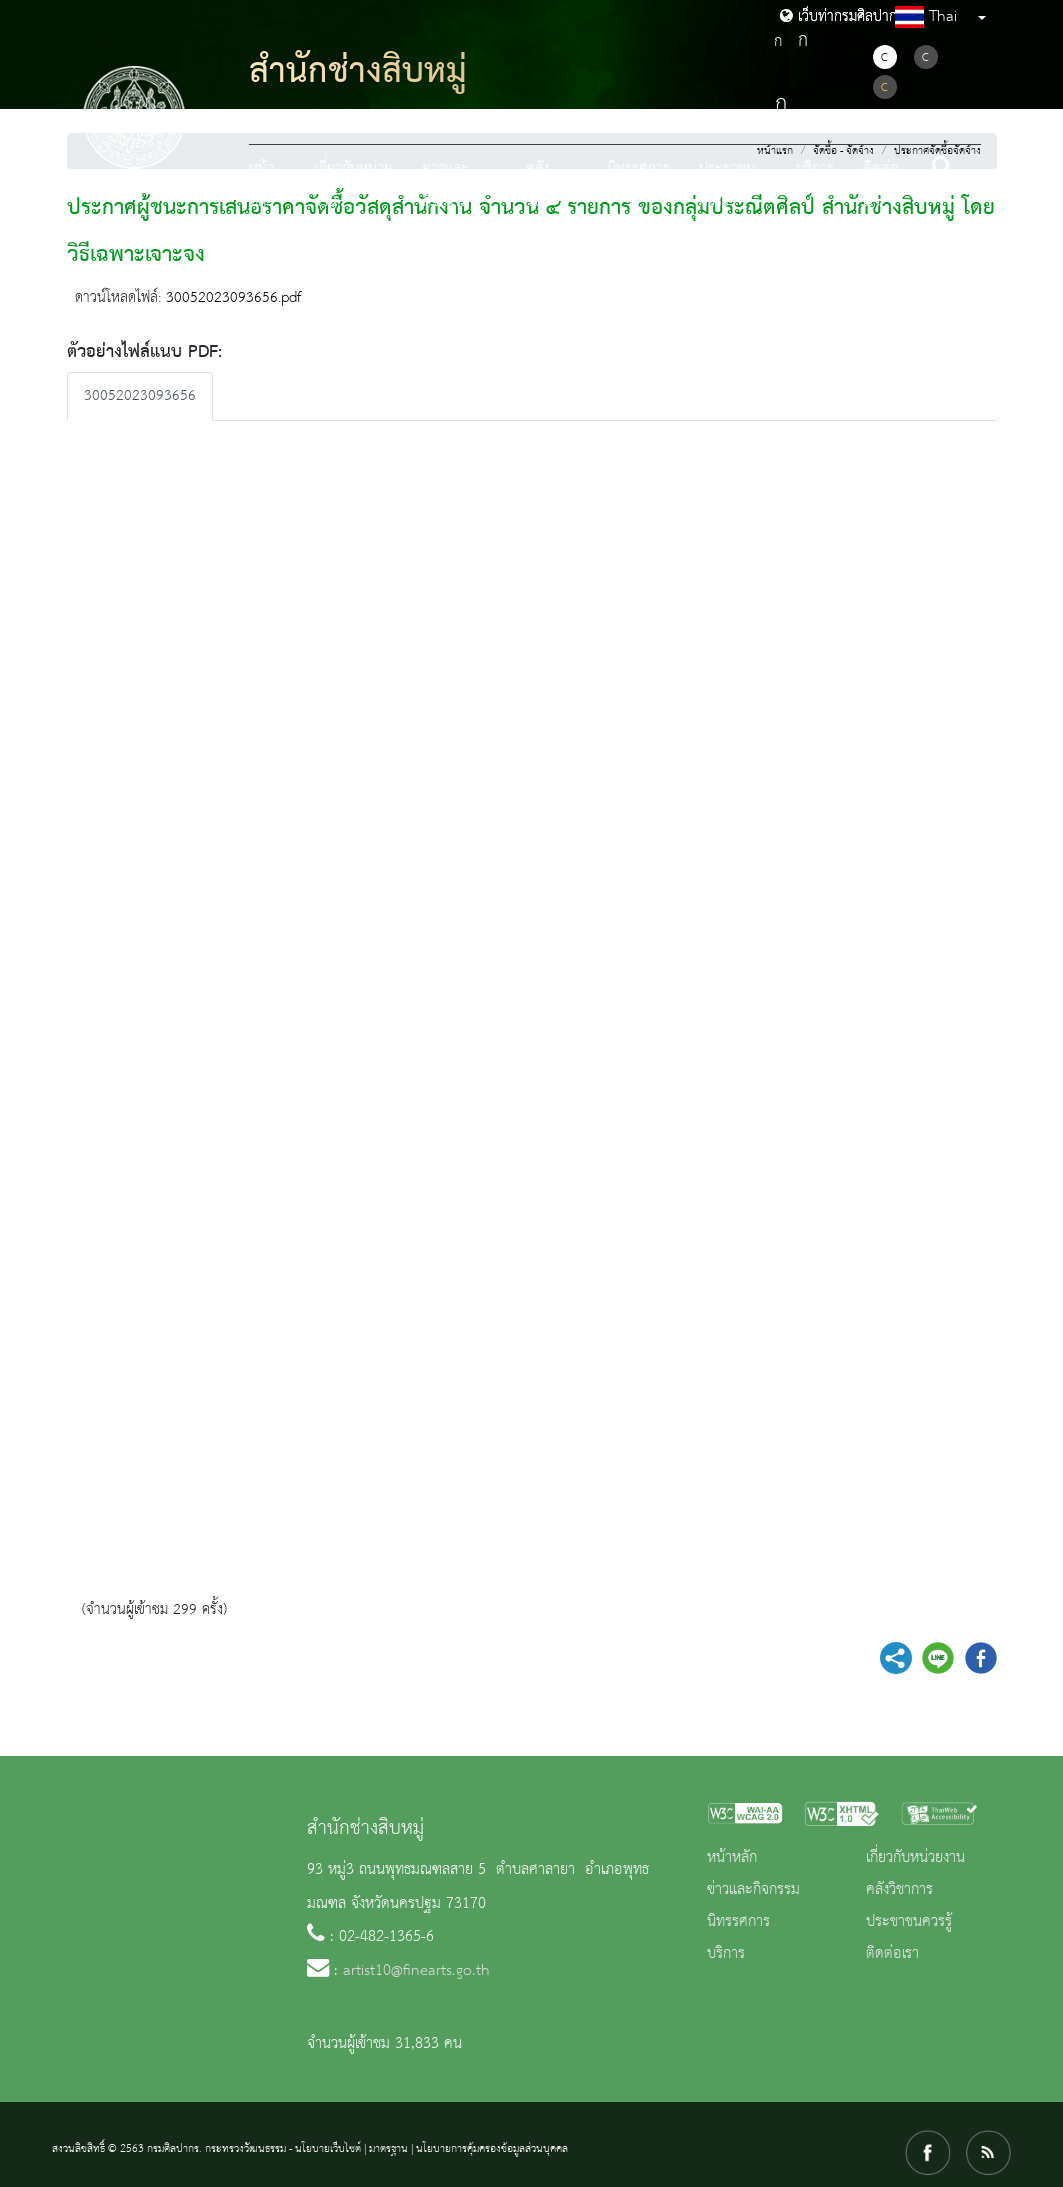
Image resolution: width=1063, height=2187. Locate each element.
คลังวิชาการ (899, 1890)
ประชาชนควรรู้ (909, 1922)
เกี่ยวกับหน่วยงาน (915, 1858)
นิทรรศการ (638, 169)
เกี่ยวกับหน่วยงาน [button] (353, 185)
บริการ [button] (815, 169)
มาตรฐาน (388, 2149)
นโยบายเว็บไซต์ (328, 2149)
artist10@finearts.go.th (416, 1971)
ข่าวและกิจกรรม (753, 1890)
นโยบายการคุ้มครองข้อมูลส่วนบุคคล (492, 2149)
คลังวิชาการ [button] (548, 185)
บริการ (726, 1954)
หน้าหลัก (261, 185)
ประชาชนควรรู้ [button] (727, 185)
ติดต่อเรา (881, 185)
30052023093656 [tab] (140, 396)
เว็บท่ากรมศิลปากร (842, 17)
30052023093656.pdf (233, 298)
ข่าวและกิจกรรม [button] (446, 185)
